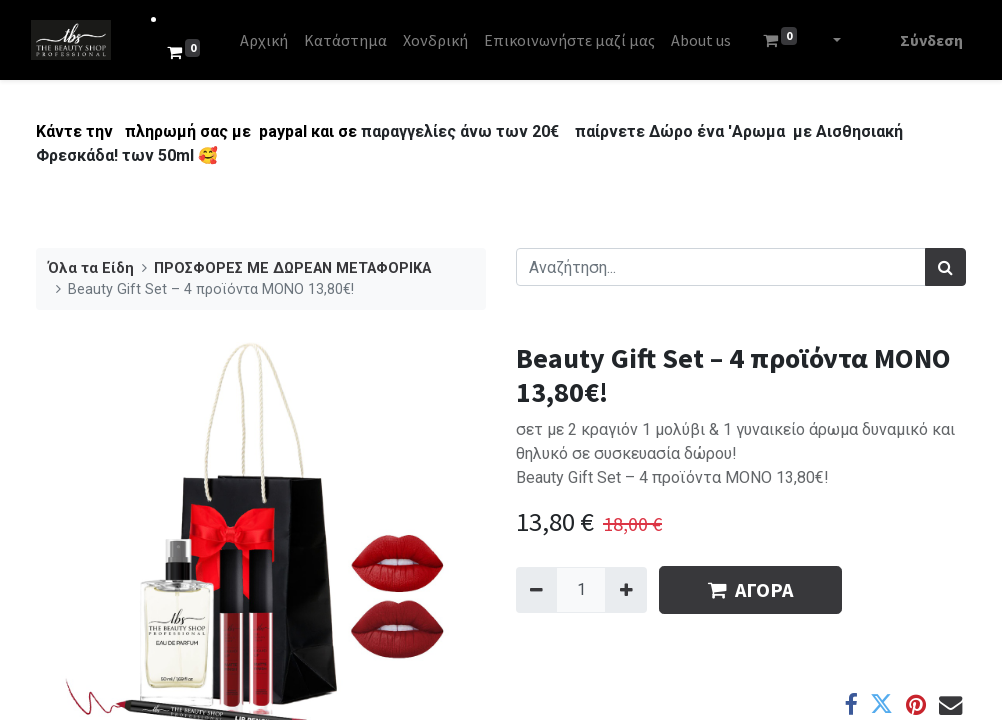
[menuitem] (269, 40)
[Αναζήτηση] (945, 267)
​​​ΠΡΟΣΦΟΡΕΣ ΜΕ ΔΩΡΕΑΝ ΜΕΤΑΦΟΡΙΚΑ (292, 268)
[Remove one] (536, 590)
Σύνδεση (926, 40)
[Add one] (625, 590)
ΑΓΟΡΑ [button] (750, 589)
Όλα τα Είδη (91, 268)
